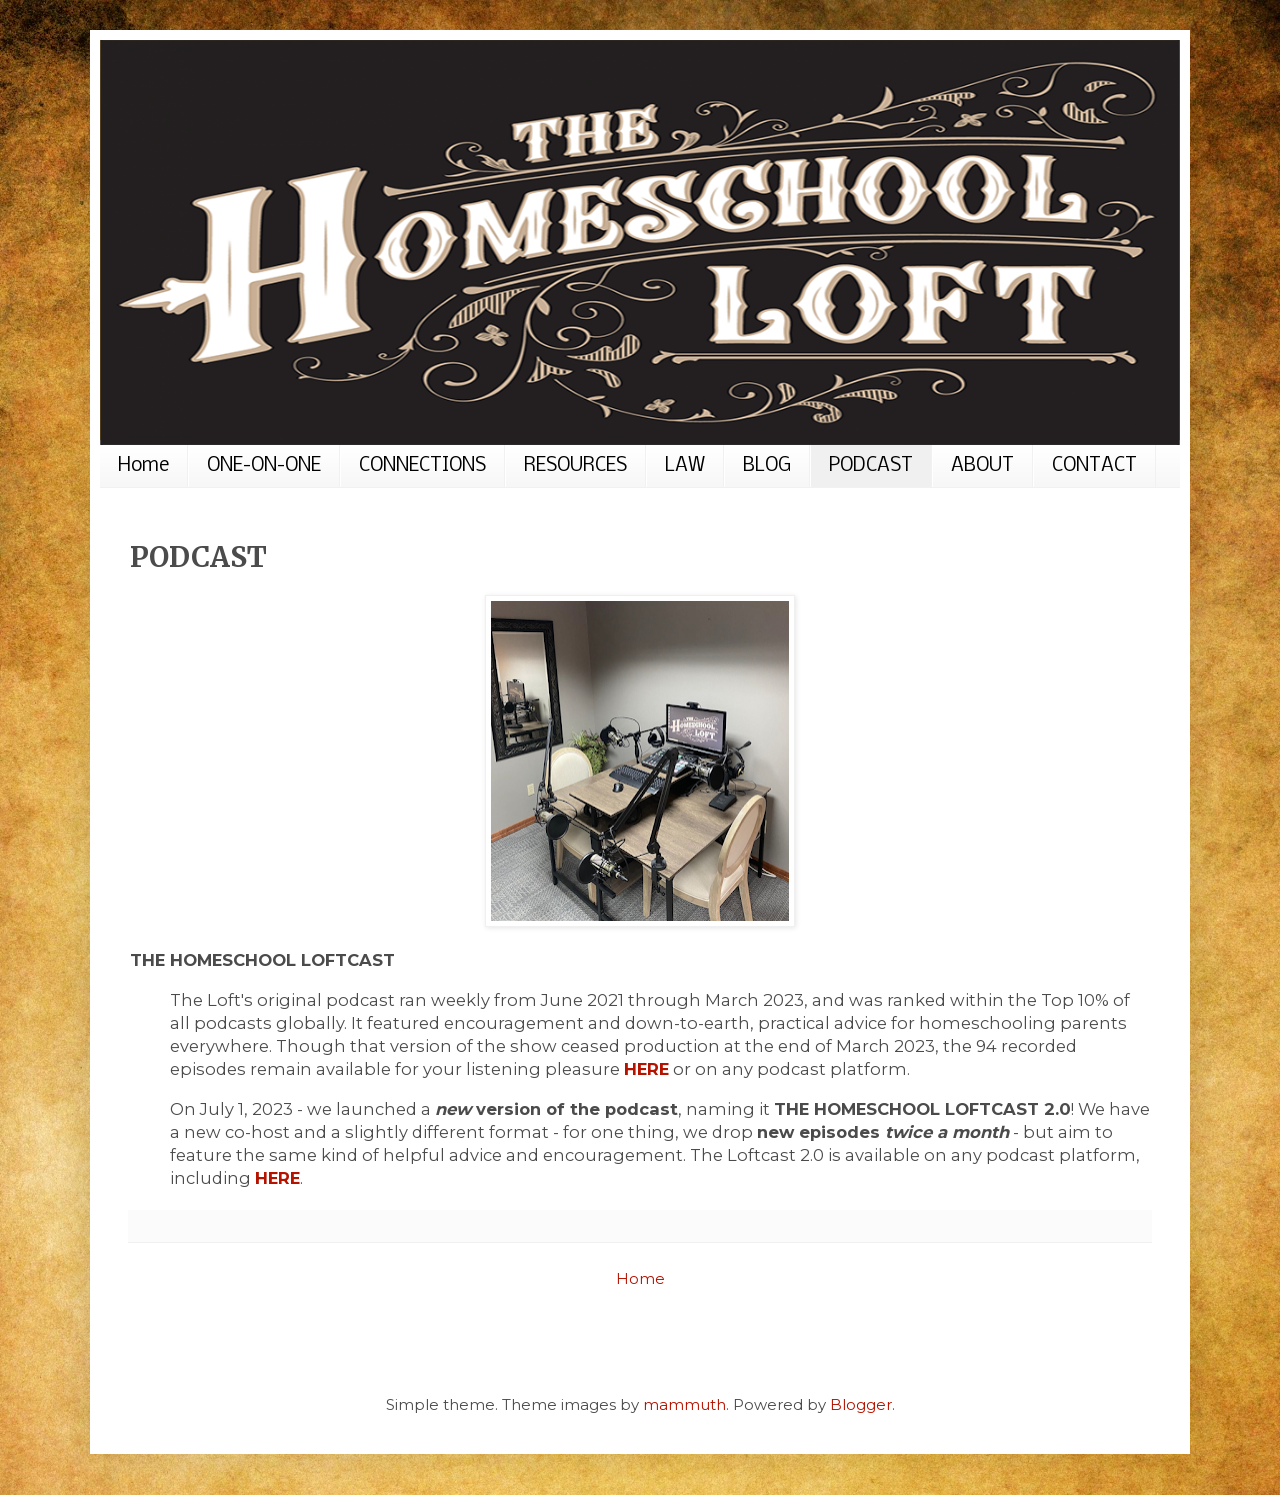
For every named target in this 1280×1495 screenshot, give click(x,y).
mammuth (684, 1404)
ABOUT (982, 466)
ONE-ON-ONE (264, 466)
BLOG (767, 466)
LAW (685, 466)
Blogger (861, 1404)
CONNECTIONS (422, 466)
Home (143, 466)
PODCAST (871, 466)
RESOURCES (575, 466)
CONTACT (1094, 466)
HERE (646, 1069)
